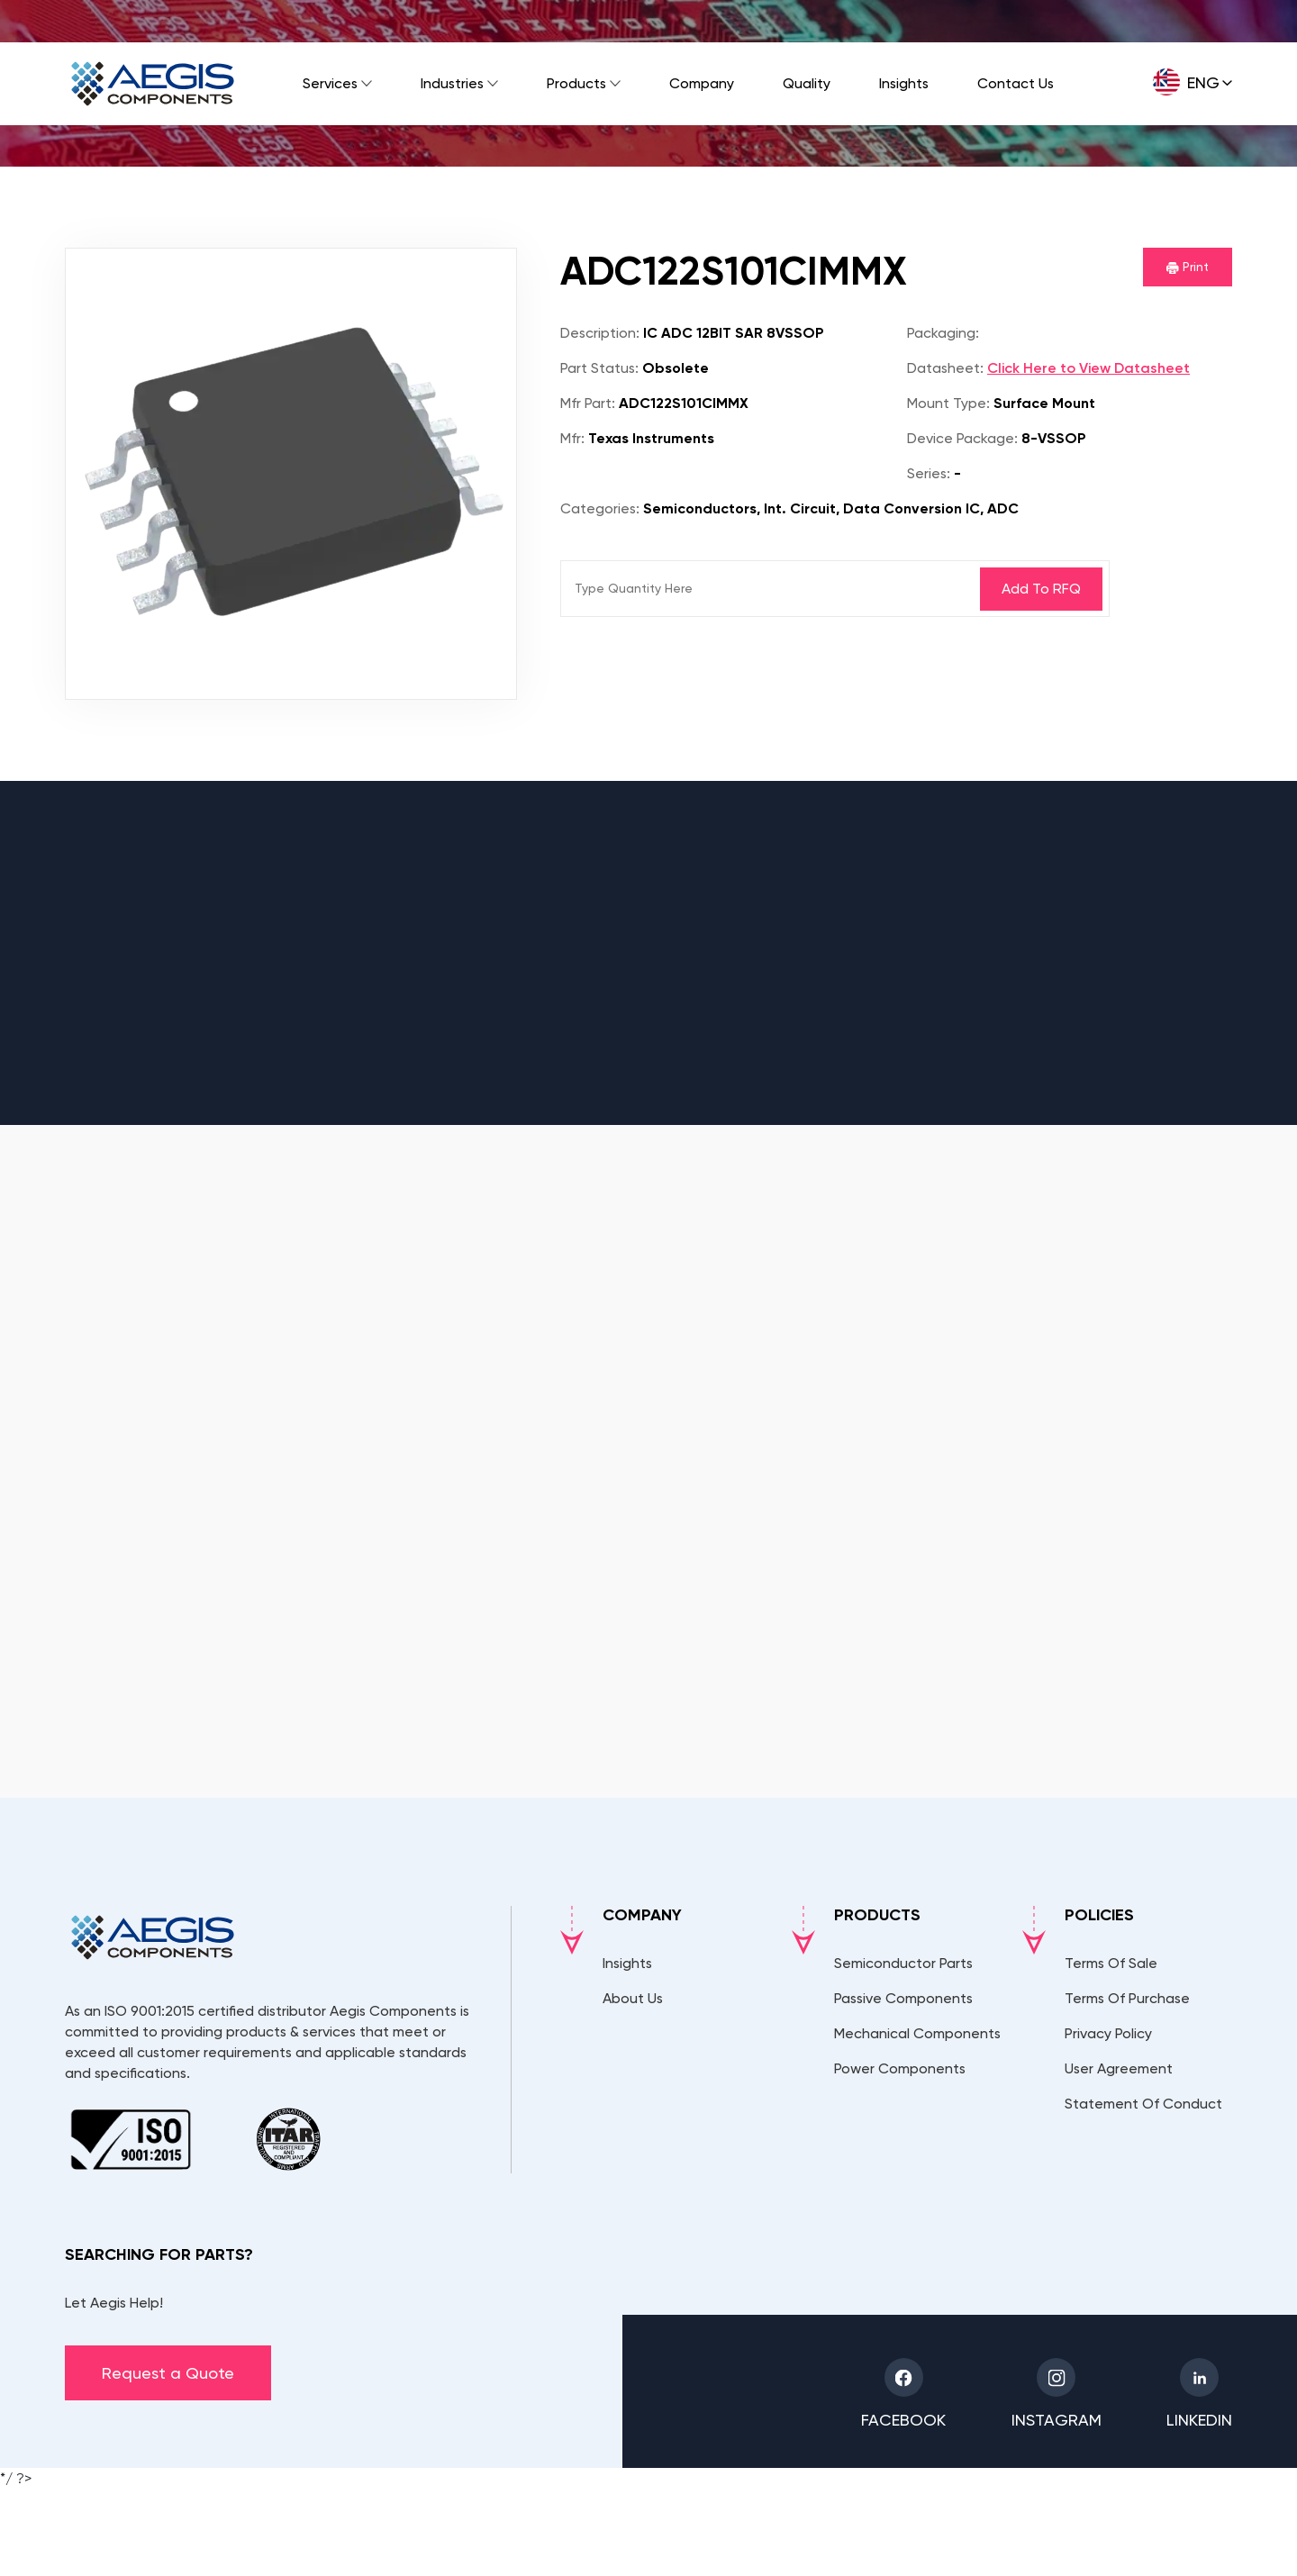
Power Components (900, 2068)
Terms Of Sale (1111, 1963)
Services (330, 83)
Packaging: (943, 332)
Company (701, 83)
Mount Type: (948, 403)
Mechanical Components (917, 2033)
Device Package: (962, 438)
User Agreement (1119, 2068)
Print (1187, 266)
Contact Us (1015, 83)
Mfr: (572, 438)
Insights (904, 83)
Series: (928, 473)
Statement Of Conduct (1143, 2103)
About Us (633, 1998)
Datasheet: (945, 367)
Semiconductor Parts (903, 1963)
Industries (452, 83)
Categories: (599, 508)
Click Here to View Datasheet (1088, 367)
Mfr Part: (587, 403)
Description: (599, 332)
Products (576, 83)
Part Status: (599, 367)
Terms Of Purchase (1127, 1998)
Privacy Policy (1108, 2033)
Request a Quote (168, 2372)
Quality (806, 83)
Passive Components (903, 1998)
